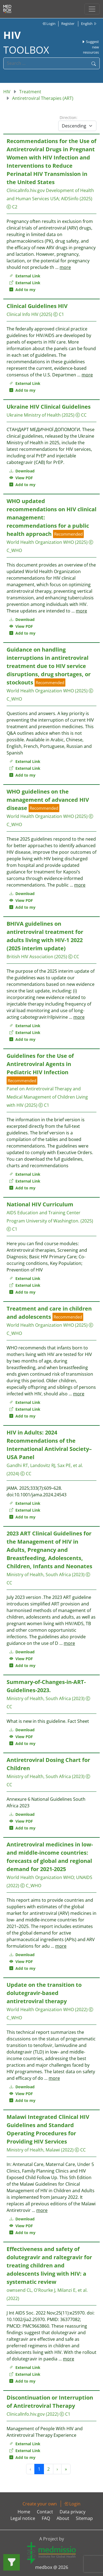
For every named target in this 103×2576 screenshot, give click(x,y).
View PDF (21, 477)
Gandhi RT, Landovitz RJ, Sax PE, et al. (45, 1465)
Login (48, 23)
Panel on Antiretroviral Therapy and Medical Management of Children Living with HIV (47, 1097)
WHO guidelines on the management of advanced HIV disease (48, 800)
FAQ (46, 2518)
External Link (24, 275)
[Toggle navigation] (92, 9)
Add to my (22, 289)
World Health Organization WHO (40, 542)
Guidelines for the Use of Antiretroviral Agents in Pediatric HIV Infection (40, 1064)
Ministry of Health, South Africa (39, 1575)
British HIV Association (30, 957)
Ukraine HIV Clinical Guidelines (49, 406)
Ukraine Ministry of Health (34, 415)
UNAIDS (84, 1877)
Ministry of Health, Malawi (33, 2150)
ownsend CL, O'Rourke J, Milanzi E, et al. (47, 2290)
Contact (45, 2512)
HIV (6, 92)
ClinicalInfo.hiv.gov (26, 190)
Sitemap (84, 2518)
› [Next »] (57, 2469)
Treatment (30, 92)
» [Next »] (66, 2469)
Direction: (68, 117)
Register (67, 23)
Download (22, 471)
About (63, 2518)
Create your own (40, 2504)
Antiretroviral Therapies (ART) (42, 98)
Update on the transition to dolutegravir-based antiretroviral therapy (44, 1993)
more (65, 267)
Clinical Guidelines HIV (37, 306)
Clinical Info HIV (22, 314)
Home (24, 2512)
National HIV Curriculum (40, 1204)
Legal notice (22, 2518)
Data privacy (72, 2512)
